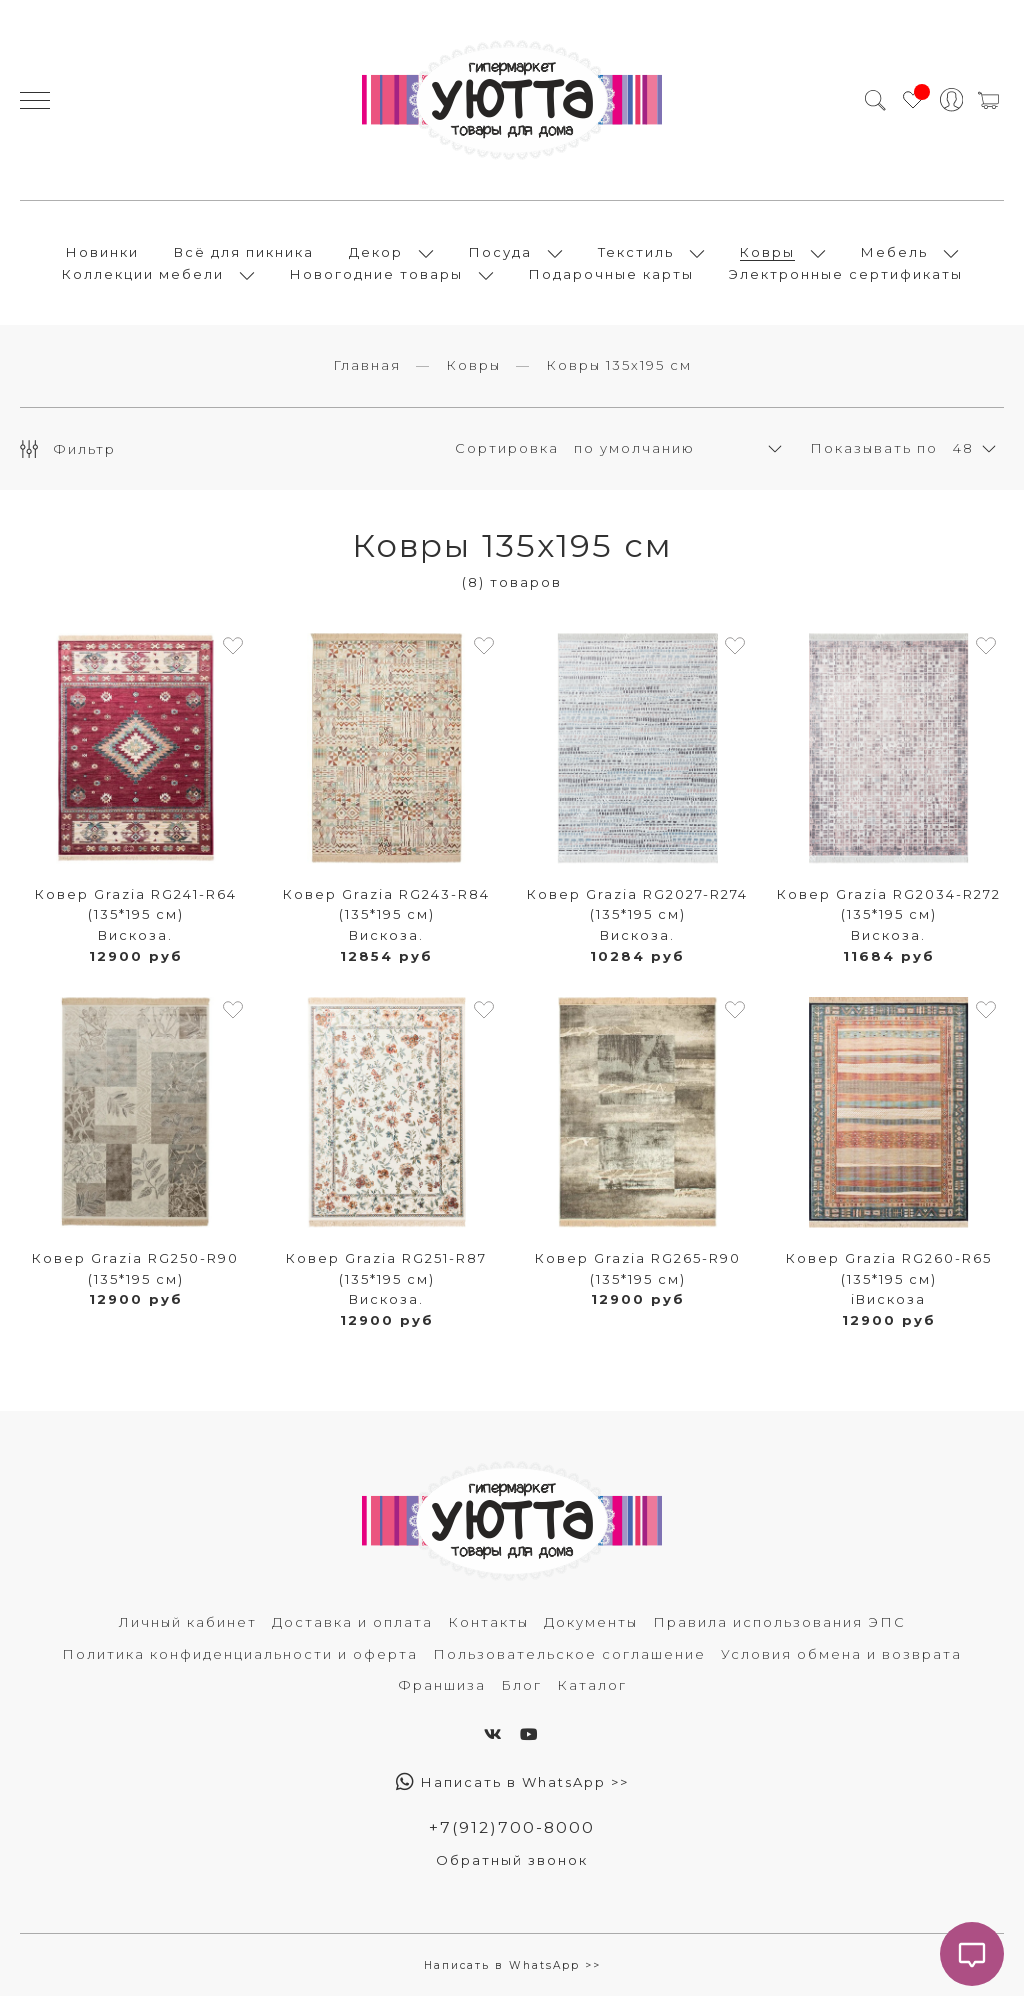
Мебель (894, 252)
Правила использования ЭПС (779, 1622)
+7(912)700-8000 (512, 1827)
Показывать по (874, 448)
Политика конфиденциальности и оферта (240, 1654)
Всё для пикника (244, 252)
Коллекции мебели (143, 274)
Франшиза (442, 1685)
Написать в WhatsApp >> (512, 1782)
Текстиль (636, 252)
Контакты (488, 1622)
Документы (591, 1622)
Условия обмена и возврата (841, 1654)
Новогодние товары (376, 274)
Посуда (500, 252)
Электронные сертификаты (846, 274)
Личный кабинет (188, 1622)
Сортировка (507, 448)
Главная (367, 365)
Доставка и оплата (352, 1622)
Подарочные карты (611, 274)
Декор (376, 252)
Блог (521, 1685)
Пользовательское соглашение (569, 1654)
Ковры (767, 252)
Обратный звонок (512, 1860)
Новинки (102, 252)
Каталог (592, 1685)
